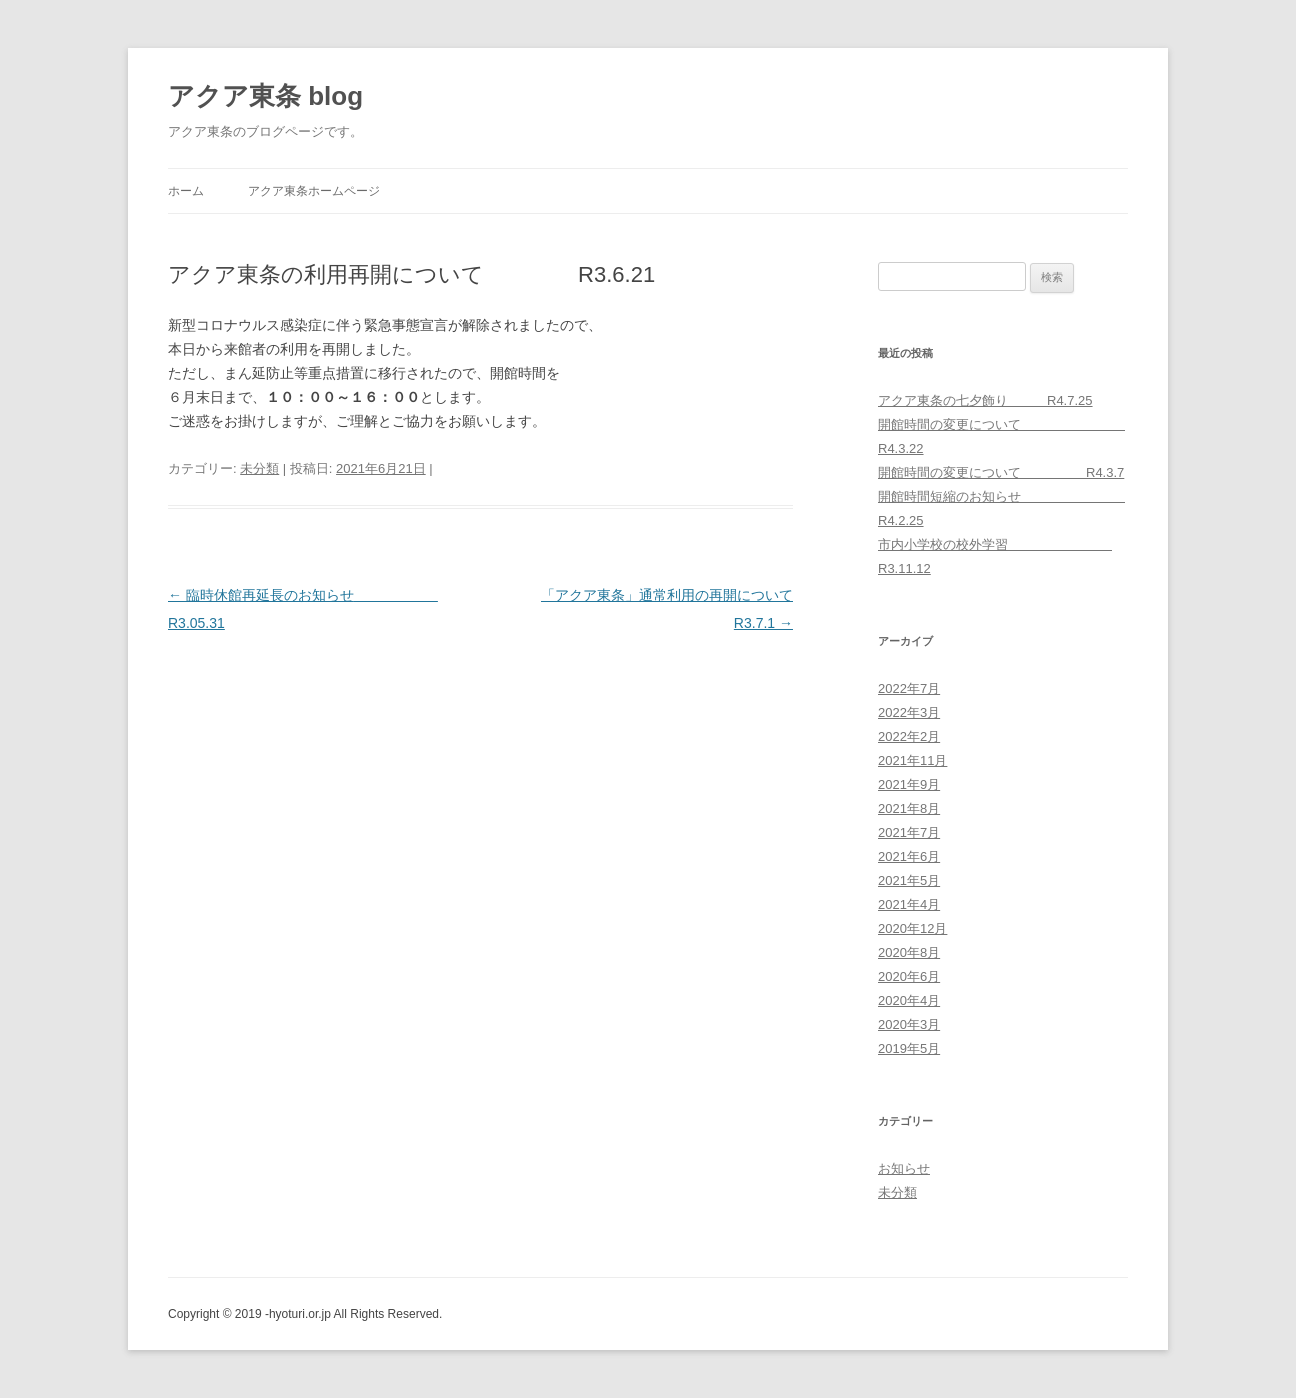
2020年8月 (909, 952)
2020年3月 (909, 1024)
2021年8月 (909, 808)
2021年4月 (909, 904)
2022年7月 (909, 688)
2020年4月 (909, 1000)
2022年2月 (909, 736)
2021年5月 (909, 880)
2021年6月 (909, 856)
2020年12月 (912, 928)
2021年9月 (909, 784)
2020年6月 (909, 976)
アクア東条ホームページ (314, 191)
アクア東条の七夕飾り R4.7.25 (985, 400)
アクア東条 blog (265, 96)
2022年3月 (909, 712)
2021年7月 (909, 832)
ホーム (186, 191)
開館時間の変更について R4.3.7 (1001, 472)
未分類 (259, 468)
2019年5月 (909, 1048)
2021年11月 (912, 760)
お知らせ (904, 1168)
